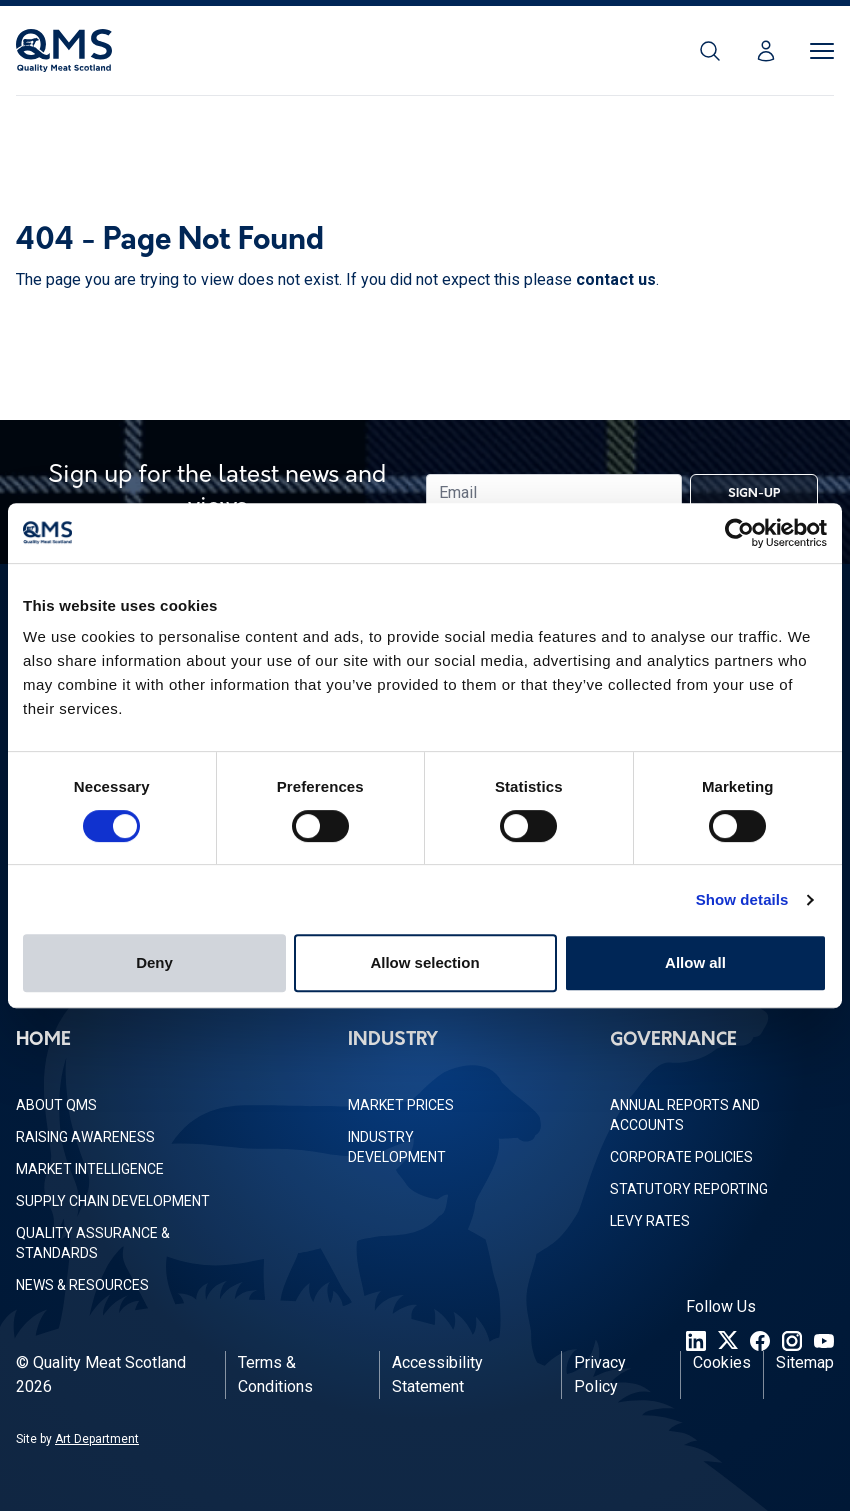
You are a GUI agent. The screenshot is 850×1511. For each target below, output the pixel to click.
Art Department (97, 1439)
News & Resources (82, 1285)
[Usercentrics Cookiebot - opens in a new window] (739, 533)
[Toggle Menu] (822, 51)
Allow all (695, 962)
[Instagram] (792, 1341)
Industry (393, 1040)
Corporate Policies (681, 1157)
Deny (154, 962)
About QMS (56, 1105)
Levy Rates (650, 1221)
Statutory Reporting (689, 1189)
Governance (673, 1040)
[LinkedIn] (696, 1341)
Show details (742, 899)
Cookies (722, 1362)
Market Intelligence (90, 1169)
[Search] (710, 51)
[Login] (766, 51)
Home (43, 1040)
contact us (616, 279)
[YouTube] (824, 1341)
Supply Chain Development (113, 1201)
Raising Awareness (85, 1137)
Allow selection (424, 962)
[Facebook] (760, 1341)
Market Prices (401, 1105)
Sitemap (805, 1362)
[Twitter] (728, 1341)
